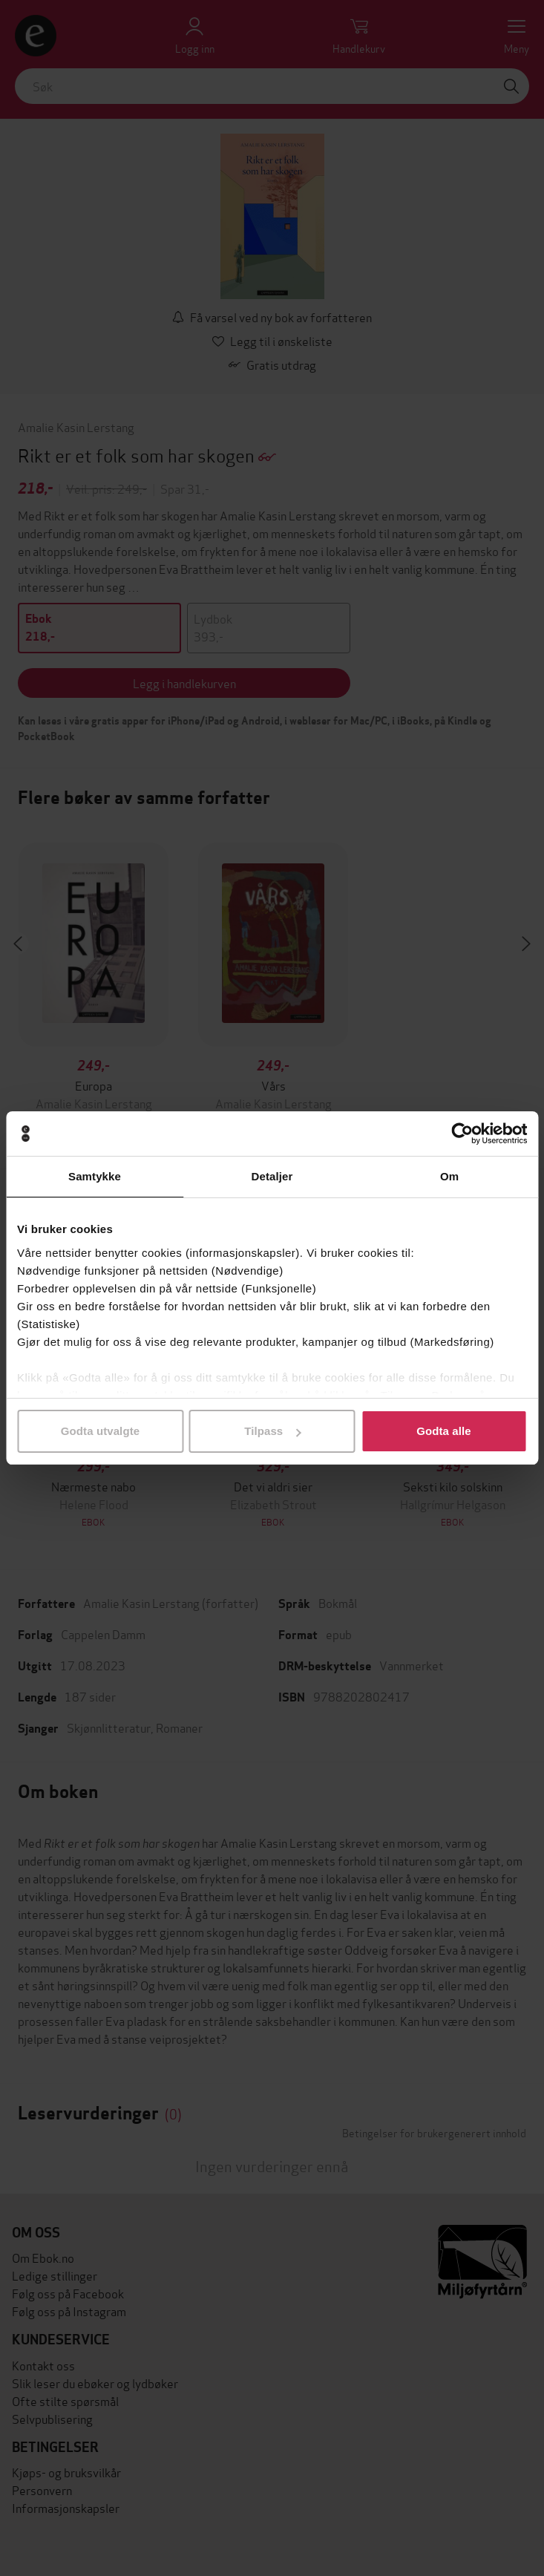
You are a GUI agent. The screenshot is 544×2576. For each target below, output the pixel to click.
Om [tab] (449, 1176)
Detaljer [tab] (272, 1176)
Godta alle (443, 1431)
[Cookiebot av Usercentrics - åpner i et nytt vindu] (462, 1133)
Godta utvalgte (100, 1431)
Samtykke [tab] (94, 1176)
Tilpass (272, 1431)
